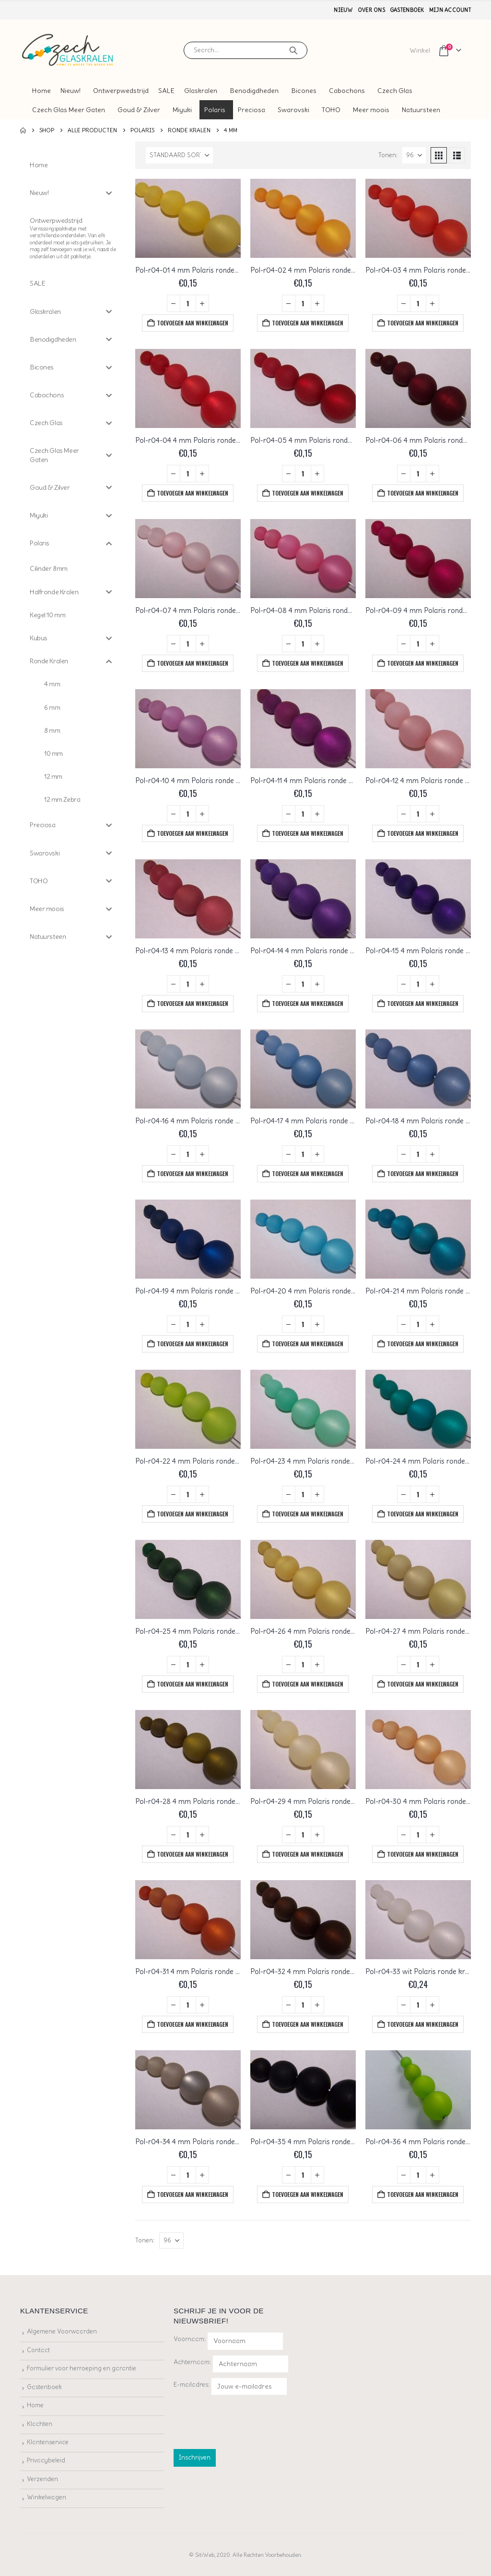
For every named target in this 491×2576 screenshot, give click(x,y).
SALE (166, 90)
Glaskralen (200, 90)
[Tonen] (414, 155)
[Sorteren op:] (179, 155)
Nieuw (343, 10)
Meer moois (371, 109)
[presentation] (246, 2420)
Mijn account (450, 10)
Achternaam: (192, 2362)
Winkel (419, 50)
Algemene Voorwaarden (62, 2331)
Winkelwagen (46, 2497)
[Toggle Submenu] (109, 193)
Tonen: (387, 155)
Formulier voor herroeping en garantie (81, 2368)
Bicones (303, 90)
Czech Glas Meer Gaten (68, 109)
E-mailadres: (230, 2386)
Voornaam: (190, 2339)
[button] (439, 155)
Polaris (214, 109)
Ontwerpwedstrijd (121, 90)
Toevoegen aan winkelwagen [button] (192, 323)
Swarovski (293, 109)
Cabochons (347, 90)
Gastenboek (407, 10)
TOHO (331, 109)
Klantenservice (48, 2442)
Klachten (39, 2424)
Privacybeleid (46, 2460)
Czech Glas (394, 90)
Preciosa (251, 109)
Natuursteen (421, 109)
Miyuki (182, 109)
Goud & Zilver (138, 109)
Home (41, 90)
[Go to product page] (188, 218)
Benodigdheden (254, 90)
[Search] (293, 50)
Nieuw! (70, 90)
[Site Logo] (68, 50)
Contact (38, 2350)
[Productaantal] (188, 303)
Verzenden (42, 2479)
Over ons (371, 10)
